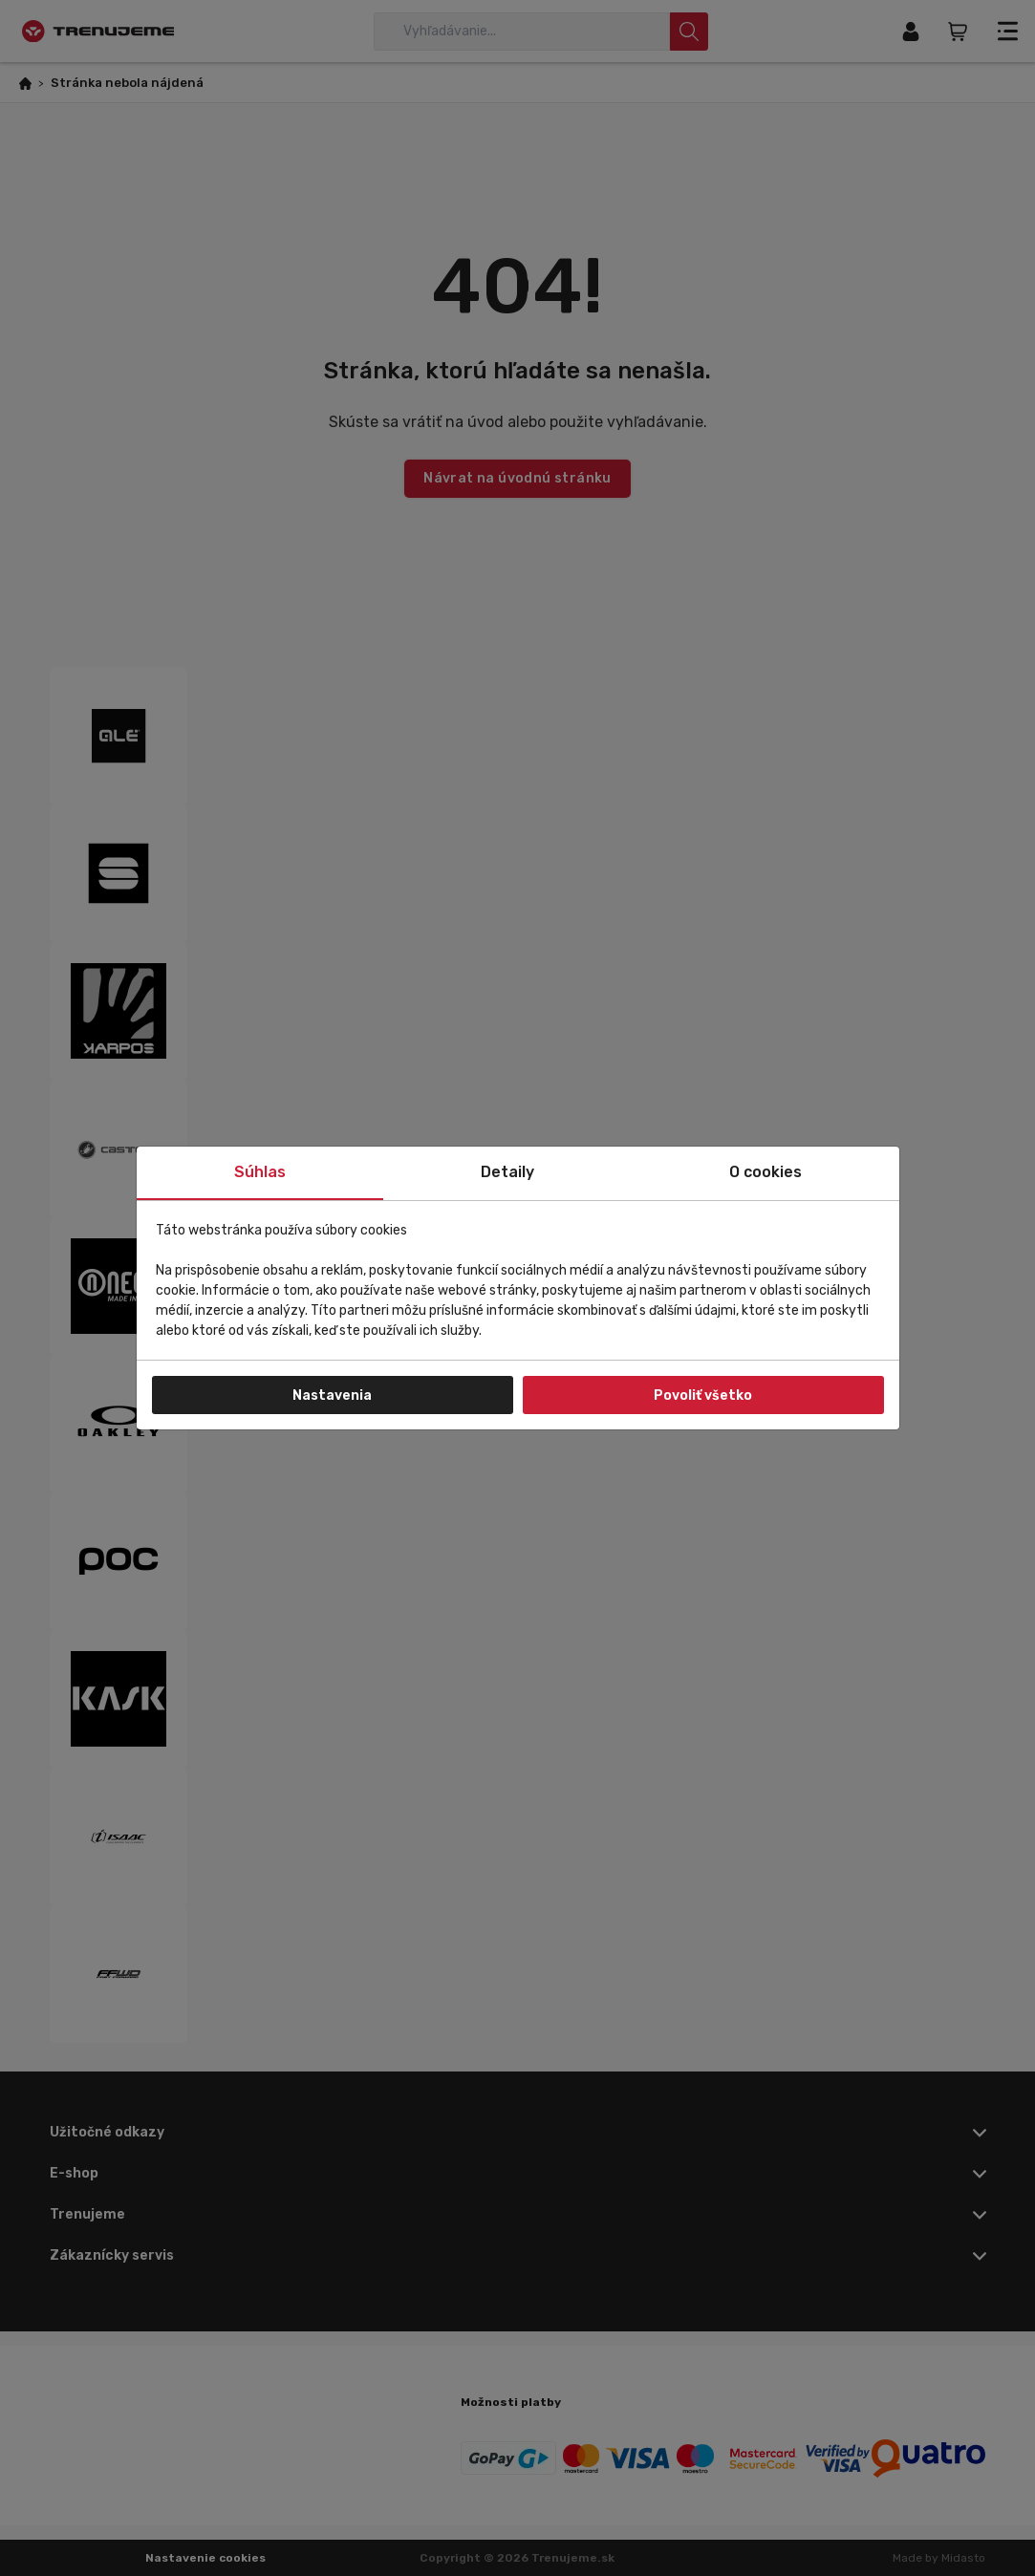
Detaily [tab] (507, 1172)
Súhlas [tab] (260, 1172)
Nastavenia (332, 1395)
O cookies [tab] (765, 1172)
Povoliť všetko (703, 1395)
